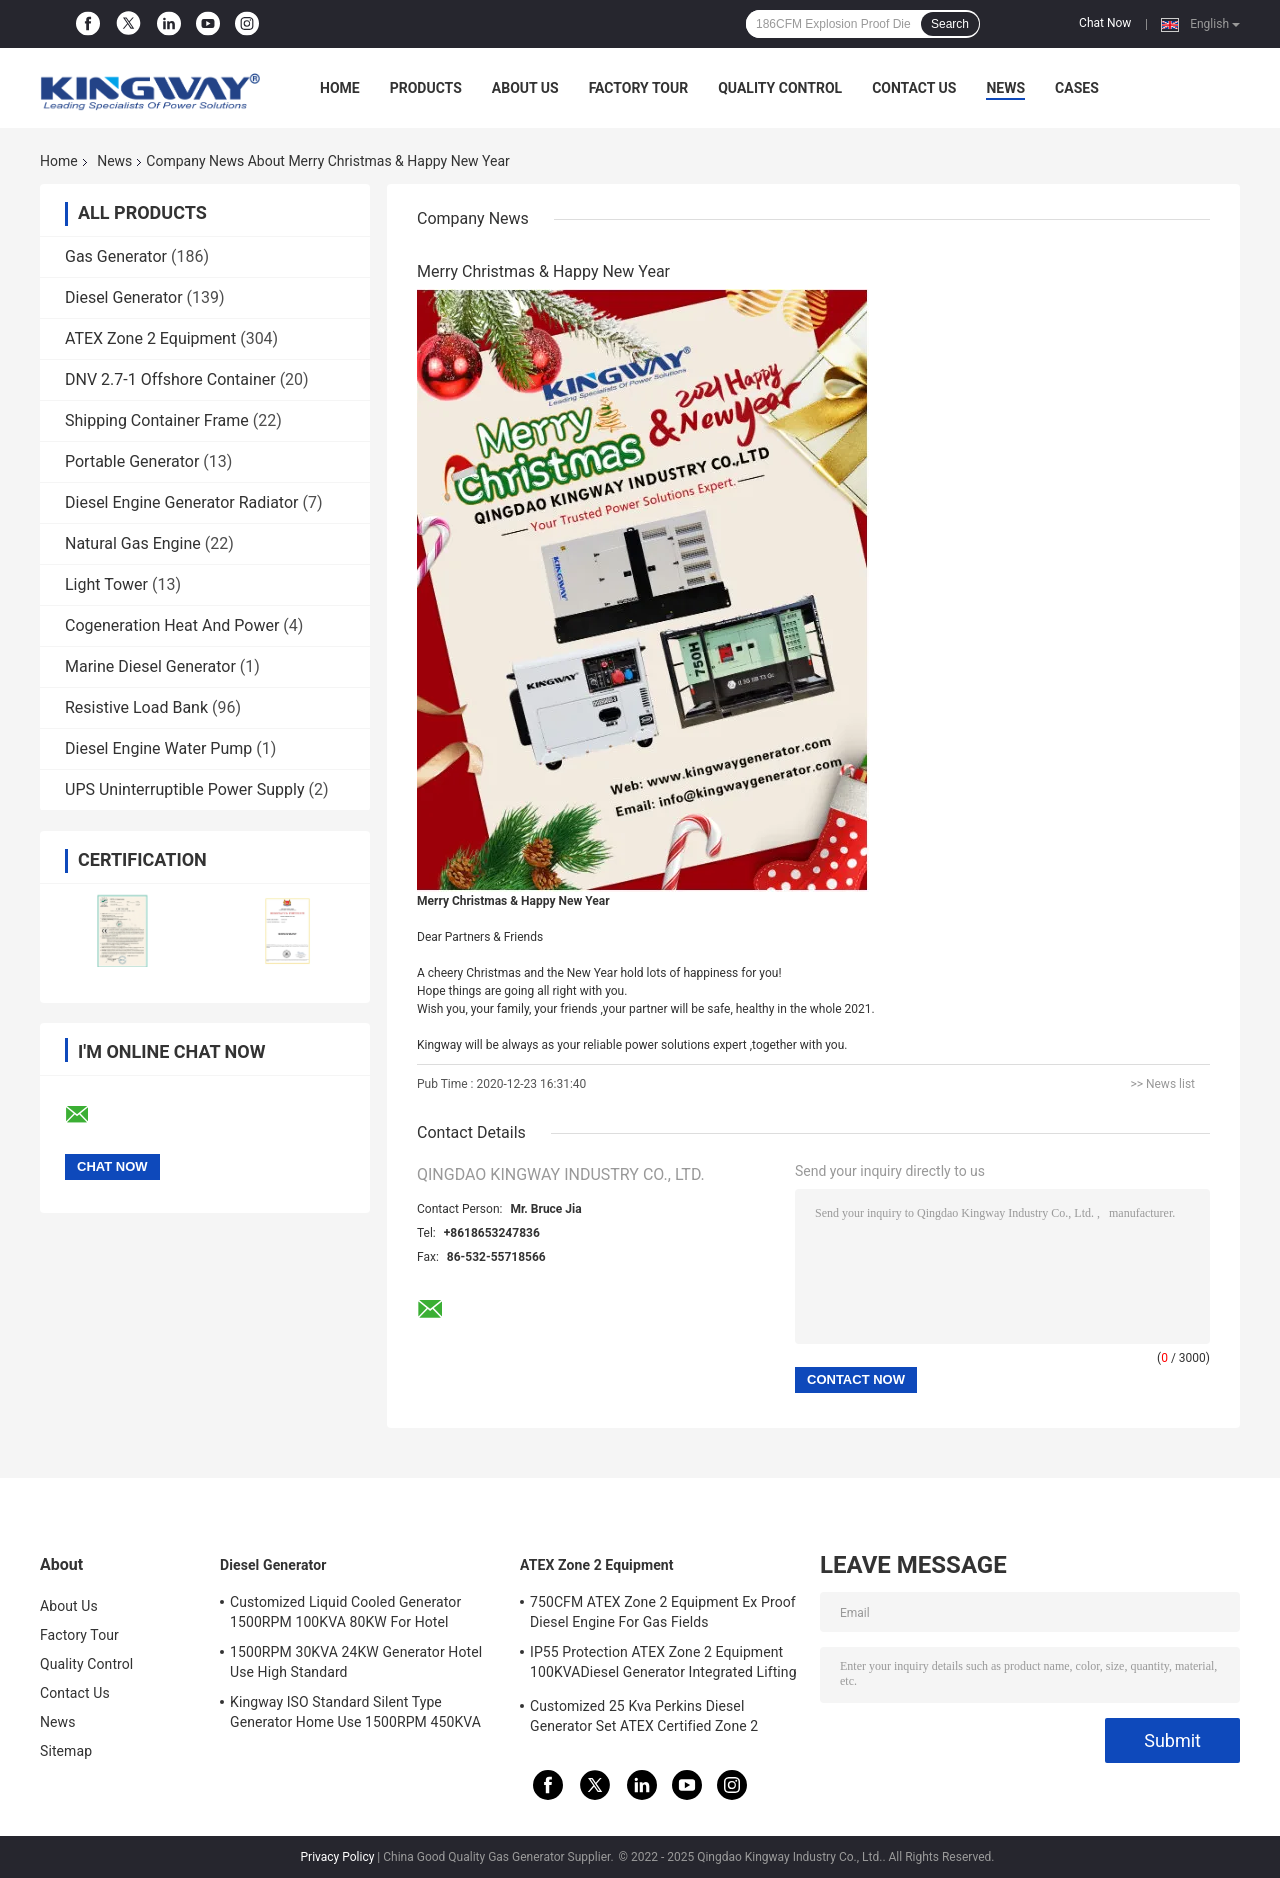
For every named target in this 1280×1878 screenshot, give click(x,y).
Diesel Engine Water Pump (158, 748)
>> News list (1162, 1084)
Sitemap (66, 1751)
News (1005, 88)
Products (426, 88)
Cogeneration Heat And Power (172, 625)
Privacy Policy (338, 1857)
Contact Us (914, 88)
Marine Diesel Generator (150, 666)
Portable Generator (132, 461)
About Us (525, 88)
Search (950, 24)
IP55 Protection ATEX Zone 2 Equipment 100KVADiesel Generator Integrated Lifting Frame (663, 1665)
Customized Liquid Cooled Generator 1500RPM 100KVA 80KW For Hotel (345, 1612)
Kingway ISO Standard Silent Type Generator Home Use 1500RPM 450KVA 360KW (355, 1715)
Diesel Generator (124, 297)
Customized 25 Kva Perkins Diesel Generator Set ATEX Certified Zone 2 (644, 1716)
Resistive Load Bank (136, 707)
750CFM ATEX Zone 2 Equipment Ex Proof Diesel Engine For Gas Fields (663, 1612)
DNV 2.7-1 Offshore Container (170, 379)
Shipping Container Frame (157, 420)
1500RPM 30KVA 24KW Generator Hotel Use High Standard (356, 1662)
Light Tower (106, 584)
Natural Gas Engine (133, 543)
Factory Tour (639, 88)
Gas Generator (116, 256)
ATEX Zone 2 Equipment (150, 338)
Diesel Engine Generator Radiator (181, 502)
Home (340, 88)
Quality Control (780, 88)
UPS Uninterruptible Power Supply (184, 789)
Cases (1077, 88)
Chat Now (1105, 23)
